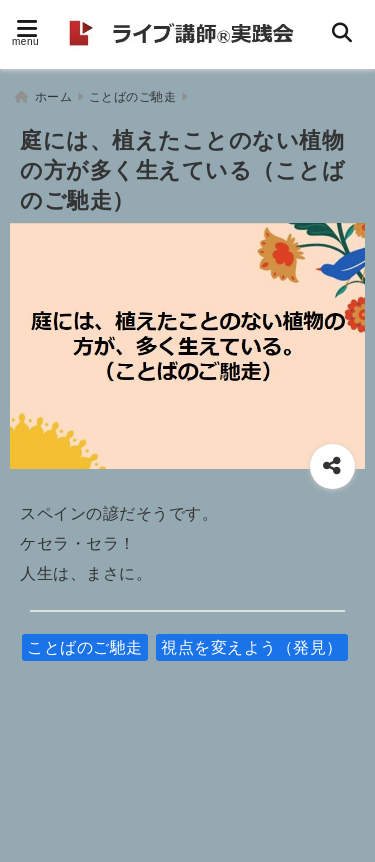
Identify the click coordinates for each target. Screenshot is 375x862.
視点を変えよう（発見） (252, 647)
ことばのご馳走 (85, 647)
